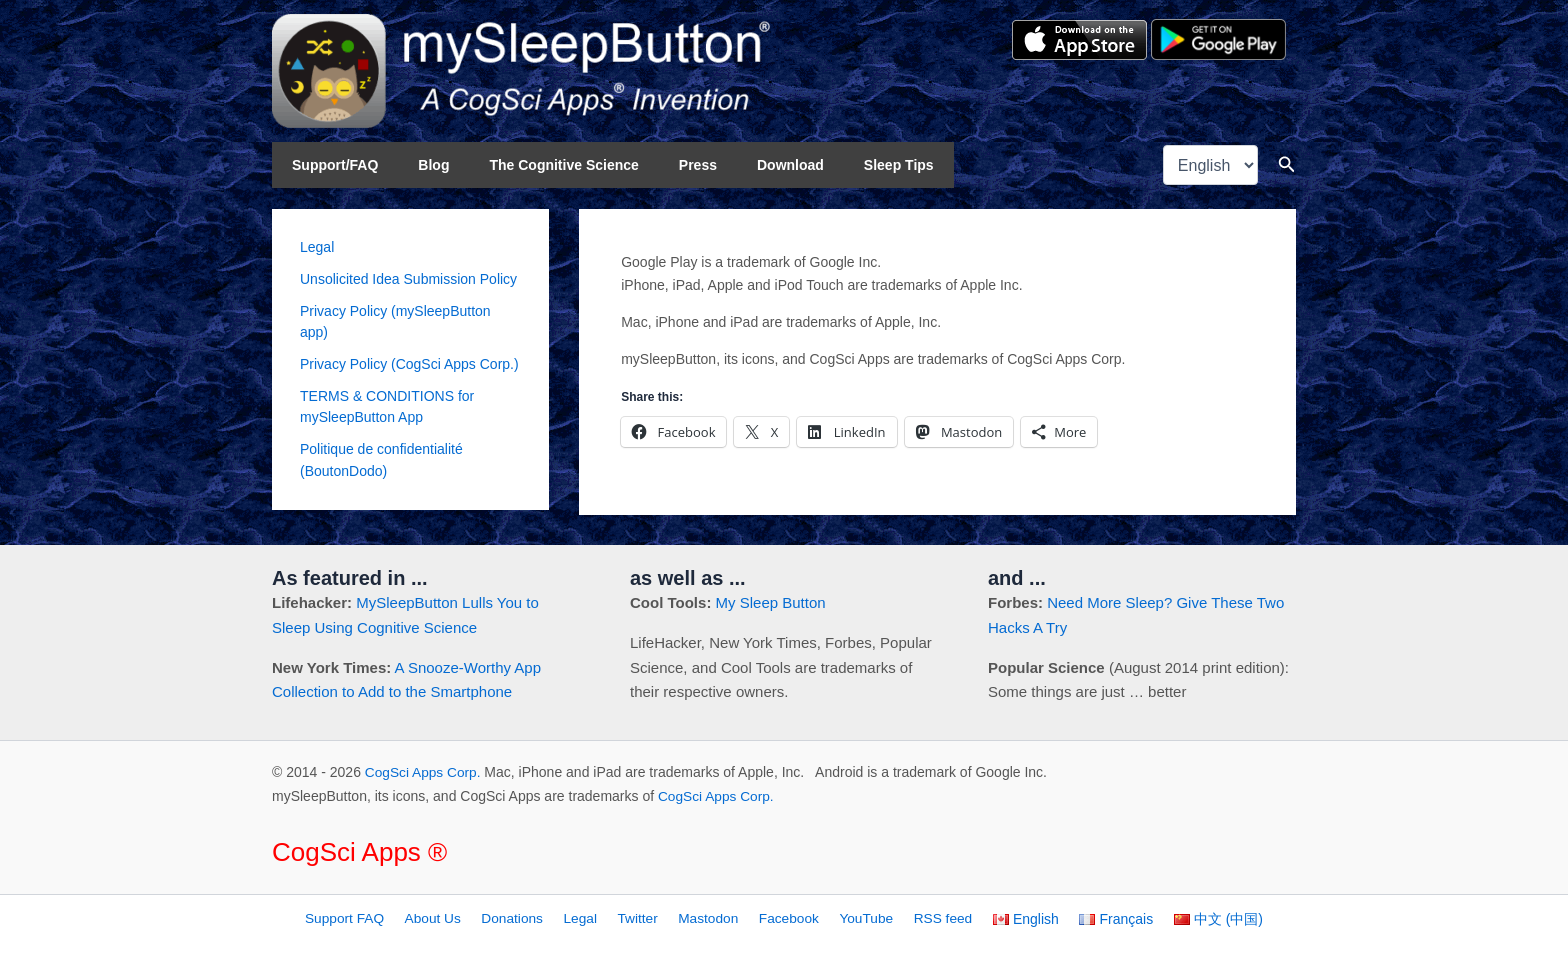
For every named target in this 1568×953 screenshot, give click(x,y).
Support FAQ (375, 918)
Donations (532, 918)
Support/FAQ (329, 165)
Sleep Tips (833, 165)
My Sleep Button (771, 602)
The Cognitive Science (533, 165)
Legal (317, 247)
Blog (415, 165)
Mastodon (712, 918)
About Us (459, 918)
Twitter (647, 918)
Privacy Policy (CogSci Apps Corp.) (409, 363)
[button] (1287, 165)
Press (656, 165)
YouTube (860, 918)
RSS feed (932, 918)
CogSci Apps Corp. (424, 772)
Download (736, 165)
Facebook (787, 918)
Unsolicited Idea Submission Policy (408, 279)
